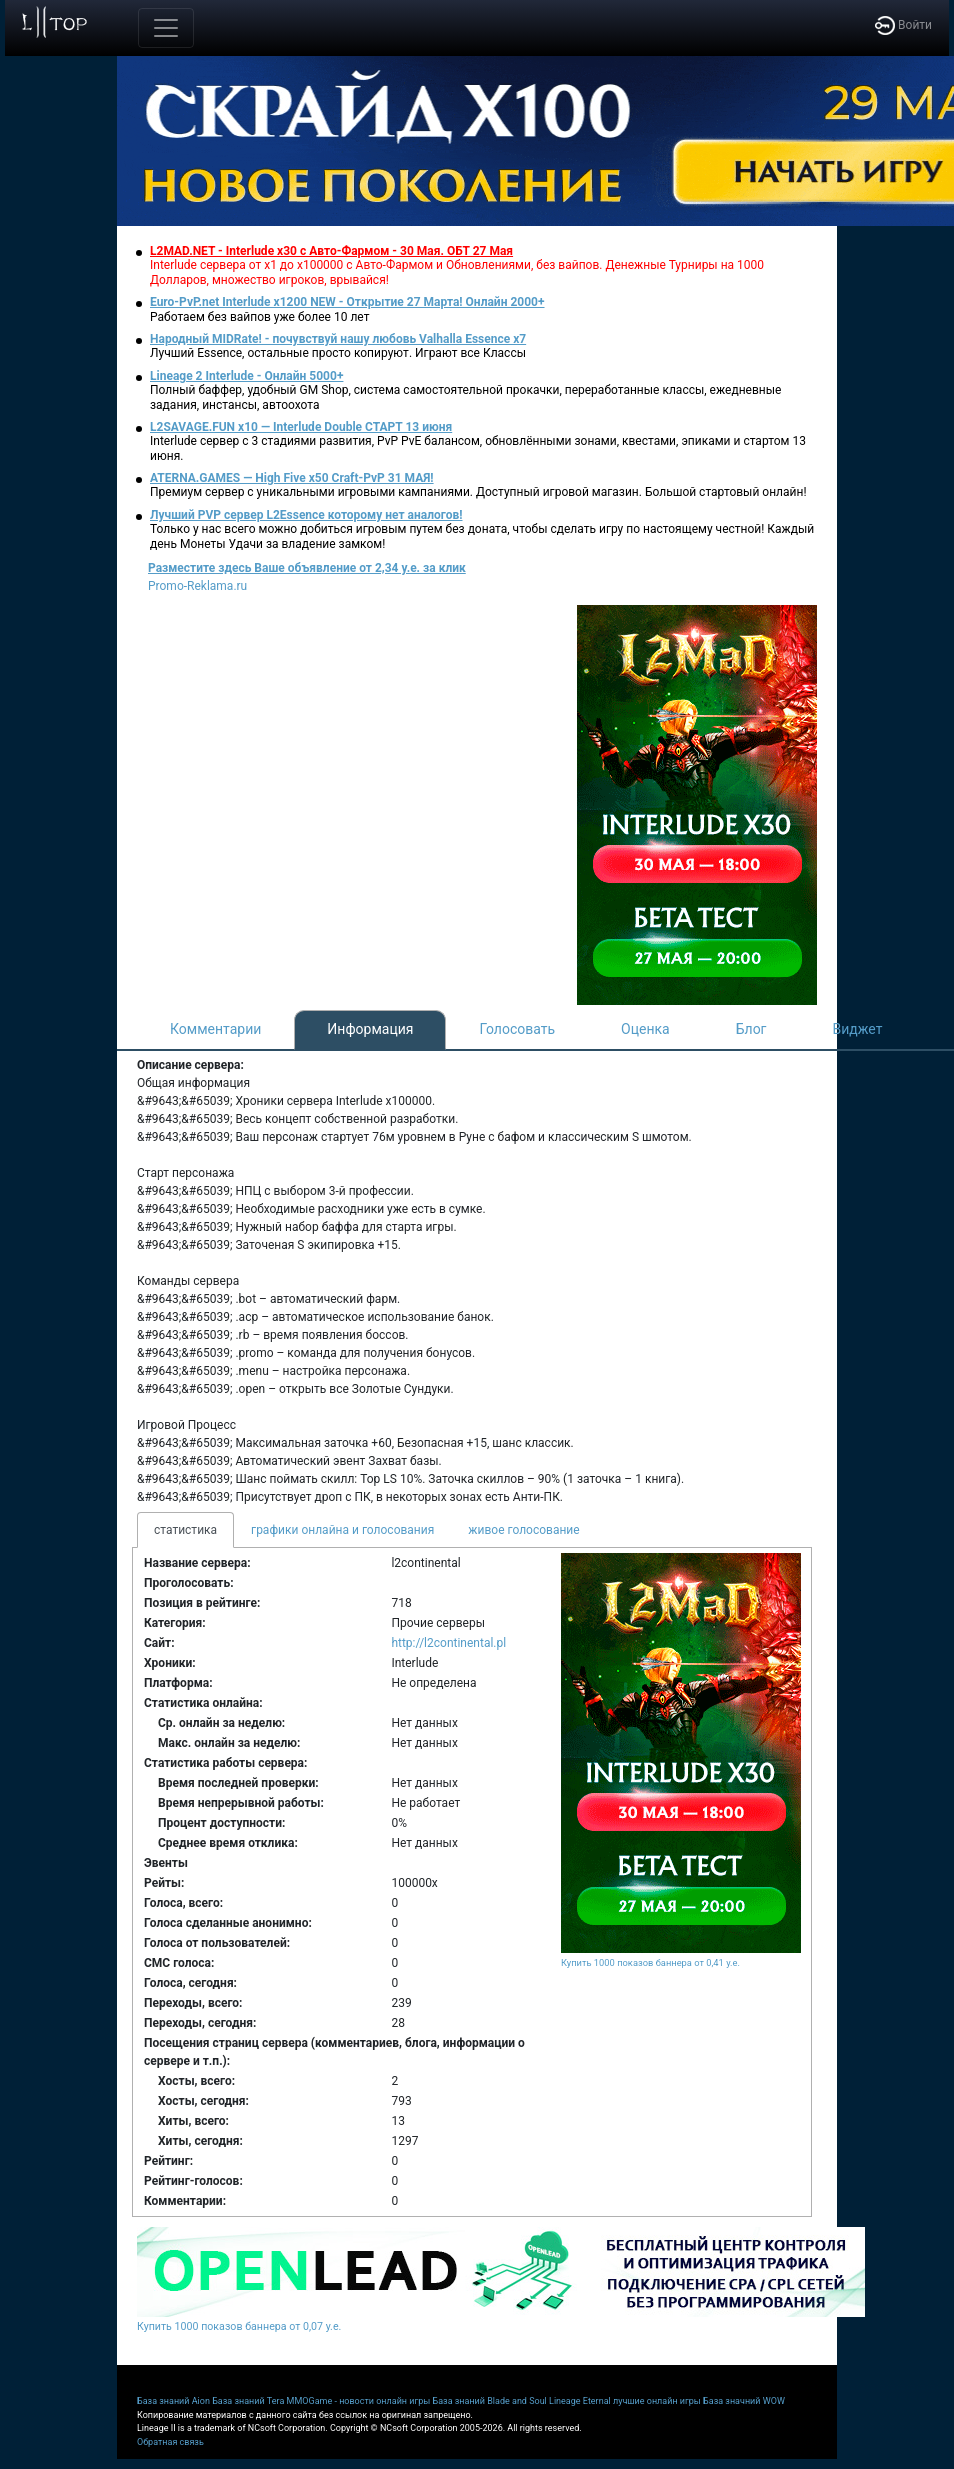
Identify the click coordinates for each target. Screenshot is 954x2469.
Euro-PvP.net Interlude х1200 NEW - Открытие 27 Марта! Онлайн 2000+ (347, 302)
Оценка (645, 1029)
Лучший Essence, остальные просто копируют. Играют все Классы (338, 353)
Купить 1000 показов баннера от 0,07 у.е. (239, 2326)
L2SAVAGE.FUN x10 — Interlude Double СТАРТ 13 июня (301, 427)
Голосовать (517, 1029)
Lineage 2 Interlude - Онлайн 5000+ (246, 376)
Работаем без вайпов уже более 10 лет (259, 317)
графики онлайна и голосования (342, 1530)
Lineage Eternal (580, 2401)
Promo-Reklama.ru (197, 586)
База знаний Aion (173, 2401)
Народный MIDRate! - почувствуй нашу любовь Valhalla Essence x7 (338, 339)
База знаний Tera (248, 2401)
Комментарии (215, 1029)
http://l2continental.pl (448, 1643)
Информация (370, 1029)
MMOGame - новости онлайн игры (359, 2401)
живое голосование (523, 1530)
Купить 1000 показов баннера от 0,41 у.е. (650, 1962)
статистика (185, 1530)
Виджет (858, 1029)
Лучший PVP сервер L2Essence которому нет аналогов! (306, 515)
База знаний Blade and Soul (490, 2401)
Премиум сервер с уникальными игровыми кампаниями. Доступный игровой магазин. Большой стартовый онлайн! (478, 492)
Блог (751, 1029)
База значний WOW (744, 2401)
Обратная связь (170, 2442)
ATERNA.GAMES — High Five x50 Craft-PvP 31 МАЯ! (292, 478)
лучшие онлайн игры (657, 2401)
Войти (903, 25)
